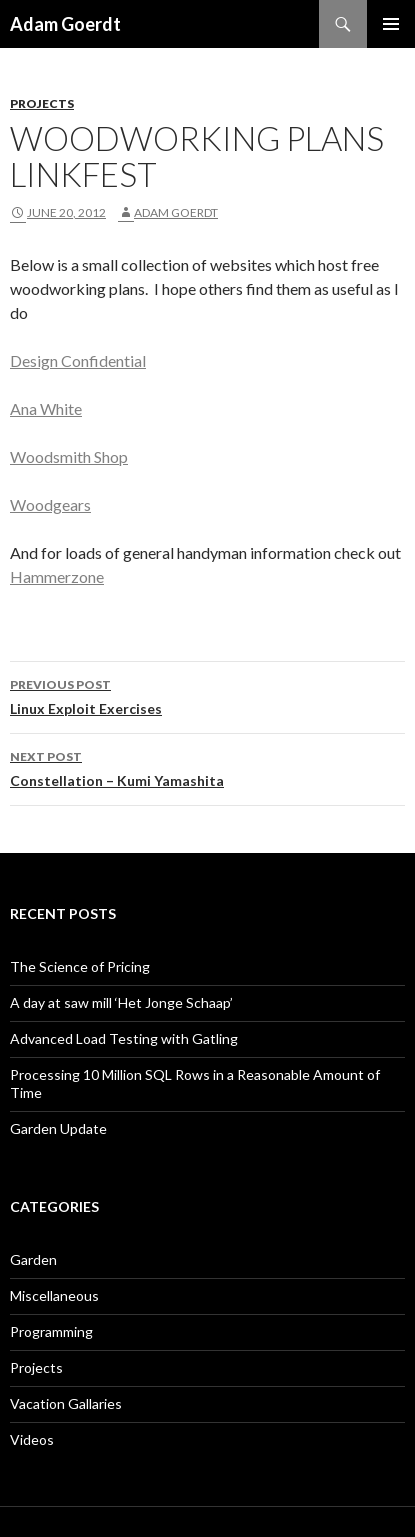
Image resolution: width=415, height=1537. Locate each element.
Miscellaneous (54, 1295)
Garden (33, 1259)
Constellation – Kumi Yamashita (207, 767)
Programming (51, 1331)
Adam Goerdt (65, 24)
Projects (42, 103)
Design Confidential (78, 360)
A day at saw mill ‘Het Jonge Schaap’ (121, 1002)
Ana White (46, 408)
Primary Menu (391, 24)
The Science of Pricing (80, 966)
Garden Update (58, 1128)
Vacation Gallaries (66, 1403)
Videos (32, 1439)
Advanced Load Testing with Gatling (124, 1038)
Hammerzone (57, 576)
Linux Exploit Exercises (207, 695)
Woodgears (50, 504)
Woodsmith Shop (69, 456)
